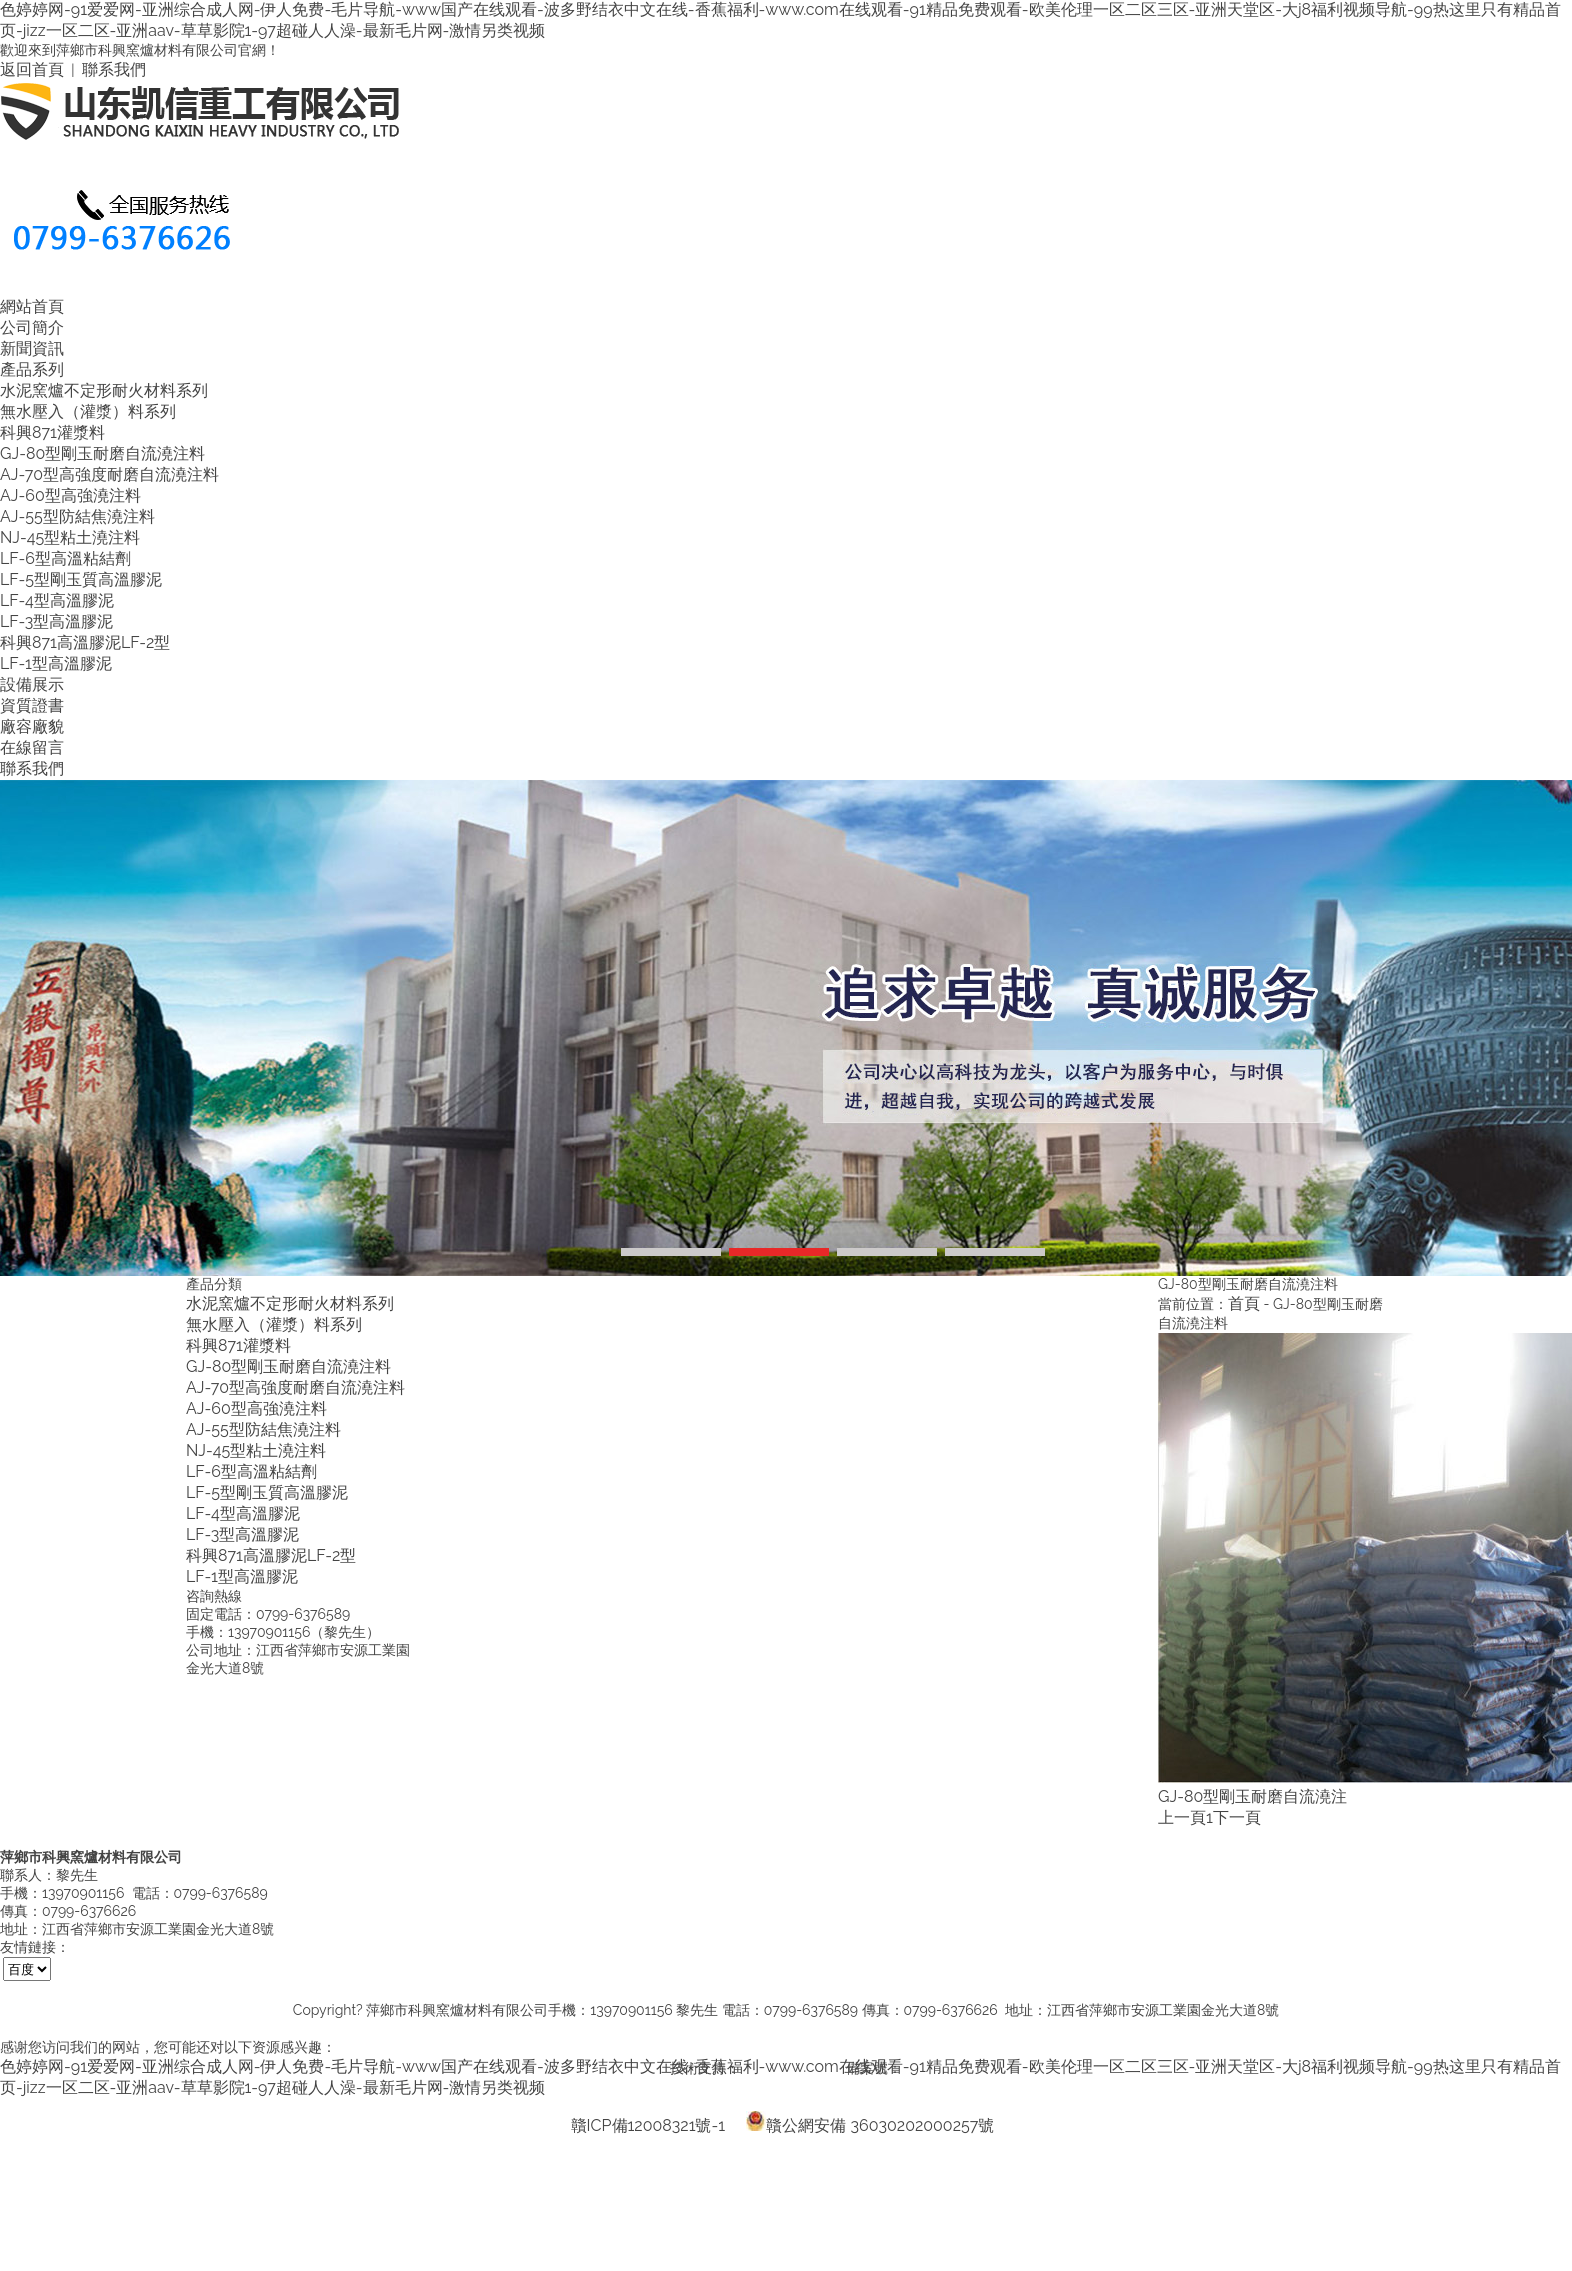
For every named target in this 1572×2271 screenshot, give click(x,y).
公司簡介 (32, 327)
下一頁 (1237, 1817)
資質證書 (32, 705)
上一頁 (1182, 1817)
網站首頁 (32, 306)
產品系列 (32, 369)
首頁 (1244, 1303)
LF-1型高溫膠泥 (56, 663)
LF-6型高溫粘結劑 (65, 558)
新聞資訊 (32, 348)
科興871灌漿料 (52, 432)
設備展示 (32, 684)
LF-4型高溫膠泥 (57, 600)
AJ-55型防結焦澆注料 (77, 516)
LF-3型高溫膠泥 (56, 621)
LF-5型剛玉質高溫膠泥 (81, 579)
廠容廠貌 (32, 726)
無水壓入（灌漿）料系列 (88, 411)
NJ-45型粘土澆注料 (70, 537)
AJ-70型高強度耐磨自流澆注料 (109, 474)
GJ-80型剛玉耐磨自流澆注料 (102, 453)
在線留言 (32, 747)
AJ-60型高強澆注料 (70, 495)
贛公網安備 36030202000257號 (870, 2121)
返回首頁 (32, 69)
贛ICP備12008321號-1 (648, 2125)
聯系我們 (114, 69)
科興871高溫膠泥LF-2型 (85, 642)
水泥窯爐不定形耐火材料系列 (104, 390)
